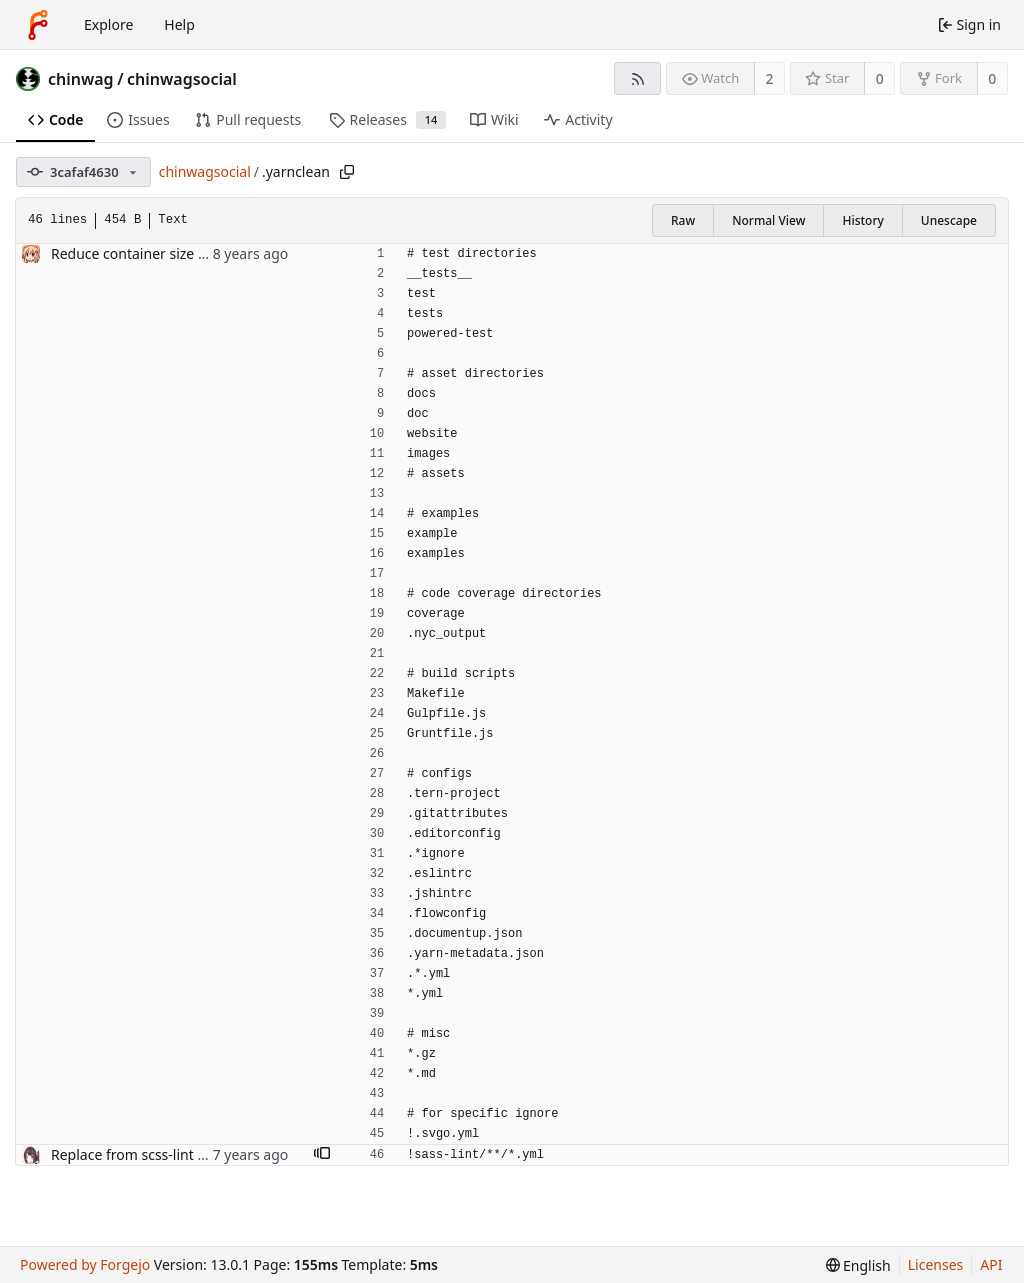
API (991, 1264)
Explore (108, 24)
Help (179, 24)
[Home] (38, 25)
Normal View (768, 220)
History (862, 220)
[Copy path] (347, 172)
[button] (322, 1155)
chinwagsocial (182, 79)
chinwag (81, 79)
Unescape (949, 220)
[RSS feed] (637, 78)
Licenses (936, 1264)
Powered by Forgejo (85, 1264)
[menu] (858, 1265)
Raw (683, 220)
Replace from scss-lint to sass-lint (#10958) (190, 1154)
